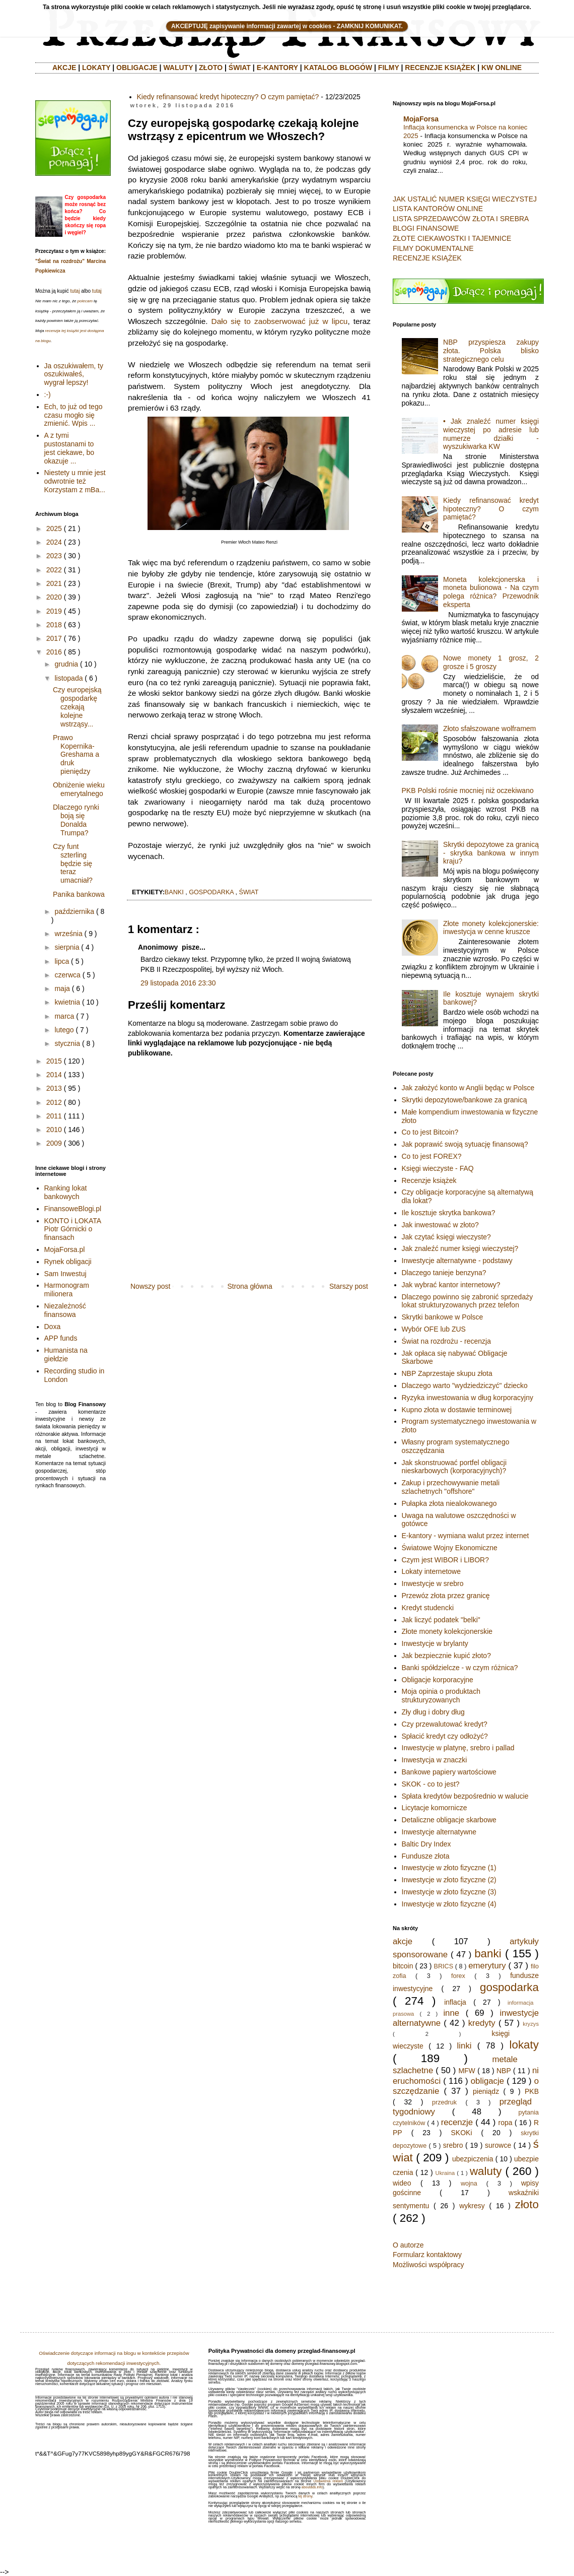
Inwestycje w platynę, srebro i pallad (458, 1748)
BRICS (444, 1966)
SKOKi (461, 2133)
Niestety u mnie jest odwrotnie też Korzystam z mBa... (75, 481)
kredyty (481, 2023)
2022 (54, 570)
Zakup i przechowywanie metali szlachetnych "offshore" (451, 1487)
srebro (453, 2145)
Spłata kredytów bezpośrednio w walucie (465, 1796)
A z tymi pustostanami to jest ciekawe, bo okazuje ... (69, 448)
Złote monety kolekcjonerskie (447, 1631)
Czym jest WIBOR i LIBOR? (445, 1560)
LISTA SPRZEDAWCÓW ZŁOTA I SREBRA (461, 219)
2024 (54, 542)
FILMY (388, 67)
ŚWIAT (240, 67)
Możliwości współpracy (428, 2265)
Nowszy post (150, 1286)
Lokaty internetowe (431, 1571)
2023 (54, 556)
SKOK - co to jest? (431, 1784)
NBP (503, 2071)
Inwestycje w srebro (433, 1583)
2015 (54, 1061)
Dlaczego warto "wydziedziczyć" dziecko (465, 1385)
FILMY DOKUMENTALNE (433, 248)
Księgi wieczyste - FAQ (438, 1168)
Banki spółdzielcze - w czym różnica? (460, 1668)
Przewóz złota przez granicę (446, 1596)
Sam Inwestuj (65, 1274)
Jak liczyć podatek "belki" (441, 1620)
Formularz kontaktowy (427, 2255)
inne (451, 2013)
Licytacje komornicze (434, 1808)
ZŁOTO (211, 67)
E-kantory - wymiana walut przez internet (465, 1536)
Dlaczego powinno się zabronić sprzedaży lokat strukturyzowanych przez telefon (467, 1301)
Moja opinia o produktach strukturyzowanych (441, 1695)
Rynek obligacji (68, 1262)
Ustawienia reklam (328, 2481)
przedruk (444, 2102)
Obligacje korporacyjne (437, 1680)
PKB (532, 2091)
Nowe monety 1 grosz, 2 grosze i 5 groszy (491, 662)
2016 (54, 652)
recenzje (457, 2122)
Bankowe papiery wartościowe (449, 1772)
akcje (402, 1941)
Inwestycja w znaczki (434, 1760)
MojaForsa (421, 119)
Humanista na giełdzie (66, 1354)
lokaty (524, 2044)
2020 (54, 597)
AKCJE (64, 67)
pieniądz (486, 2091)
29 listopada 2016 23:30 (178, 983)
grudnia (66, 664)
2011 (54, 1116)
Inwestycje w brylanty (435, 1643)
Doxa (52, 1327)
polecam (85, 301)
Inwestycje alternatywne (439, 1832)
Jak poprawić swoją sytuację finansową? (465, 1144)
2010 (54, 1130)
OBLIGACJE (137, 67)
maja (61, 988)
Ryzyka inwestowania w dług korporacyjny (467, 1398)
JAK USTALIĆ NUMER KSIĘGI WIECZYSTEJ (465, 199)
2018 (54, 625)
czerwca (67, 975)
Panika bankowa (79, 894)
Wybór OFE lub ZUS (434, 1329)
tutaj (75, 291)
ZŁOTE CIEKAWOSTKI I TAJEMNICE (452, 238)
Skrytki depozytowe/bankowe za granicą (464, 1100)
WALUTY (178, 67)
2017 (54, 638)
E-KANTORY (277, 67)
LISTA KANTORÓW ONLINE (438, 209)
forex (458, 1975)
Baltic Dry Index (426, 1844)
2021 (54, 583)
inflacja (455, 2002)
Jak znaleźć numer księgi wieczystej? (460, 1248)
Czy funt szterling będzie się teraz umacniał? (73, 863)
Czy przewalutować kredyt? (444, 1724)
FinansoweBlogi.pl (73, 1209)
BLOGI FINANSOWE (426, 228)
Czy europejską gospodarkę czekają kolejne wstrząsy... (77, 707)
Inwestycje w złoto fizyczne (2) (449, 1880)
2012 (54, 1102)
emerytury (487, 1965)
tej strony (305, 2496)
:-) (47, 394)
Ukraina (445, 2173)
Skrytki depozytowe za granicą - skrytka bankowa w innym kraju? (491, 853)
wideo (402, 2183)
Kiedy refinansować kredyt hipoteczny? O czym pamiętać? (228, 97)
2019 (54, 611)
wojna (469, 2183)
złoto (527, 2204)
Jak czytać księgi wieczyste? (446, 1237)
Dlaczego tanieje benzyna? (444, 1273)
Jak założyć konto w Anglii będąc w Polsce (468, 1088)
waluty (485, 2171)
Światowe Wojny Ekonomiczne (449, 1548)
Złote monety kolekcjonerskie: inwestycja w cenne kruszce (491, 927)
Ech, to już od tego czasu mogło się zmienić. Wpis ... (73, 415)
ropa (505, 2123)
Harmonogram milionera (66, 1289)
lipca (61, 961)
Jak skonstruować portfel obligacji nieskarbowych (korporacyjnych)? (454, 1467)
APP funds (61, 1338)
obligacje (487, 2081)
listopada (68, 678)
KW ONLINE (501, 67)
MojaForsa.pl (64, 1249)
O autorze (408, 2245)
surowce (498, 2145)
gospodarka (211, 892)
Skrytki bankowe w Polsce (442, 1317)
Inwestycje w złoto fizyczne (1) (449, 1868)
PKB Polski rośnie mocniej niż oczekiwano (468, 790)
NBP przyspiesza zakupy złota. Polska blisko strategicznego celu (491, 350)
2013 (54, 1088)
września (68, 934)
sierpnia (66, 947)
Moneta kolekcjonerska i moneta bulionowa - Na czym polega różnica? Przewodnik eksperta (491, 592)
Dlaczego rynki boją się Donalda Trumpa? (76, 819)
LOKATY (96, 67)
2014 (54, 1075)
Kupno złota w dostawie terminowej (457, 1410)
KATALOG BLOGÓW (338, 67)
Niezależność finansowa (65, 1310)
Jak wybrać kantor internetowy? (451, 1285)
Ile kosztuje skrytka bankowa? (448, 1213)
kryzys (531, 2024)
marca (64, 1016)
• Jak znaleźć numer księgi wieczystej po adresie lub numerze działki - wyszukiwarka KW (491, 433)
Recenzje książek (429, 1180)
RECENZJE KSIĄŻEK (440, 67)
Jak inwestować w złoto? (440, 1225)
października (74, 911)
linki (464, 2046)
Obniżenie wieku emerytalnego (79, 789)
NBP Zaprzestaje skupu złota (447, 1373)
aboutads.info (312, 2487)
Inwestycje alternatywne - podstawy (457, 1261)
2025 (54, 528)
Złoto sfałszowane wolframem (489, 728)
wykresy (472, 2206)
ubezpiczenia (472, 2159)
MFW (466, 2071)
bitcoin (403, 1966)
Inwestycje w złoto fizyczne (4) (449, 1904)
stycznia (67, 1043)
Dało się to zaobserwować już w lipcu (279, 321)
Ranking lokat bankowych (65, 1192)
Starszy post (348, 1286)
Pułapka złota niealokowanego (449, 1503)
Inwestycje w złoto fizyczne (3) (449, 1892)
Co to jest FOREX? (432, 1156)
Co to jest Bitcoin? (430, 1132)
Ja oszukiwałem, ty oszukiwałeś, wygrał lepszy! (73, 374)
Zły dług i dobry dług (433, 1712)
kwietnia (67, 1002)
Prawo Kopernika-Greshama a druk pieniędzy (76, 754)
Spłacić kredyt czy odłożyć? (445, 1736)
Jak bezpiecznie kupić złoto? (446, 1656)
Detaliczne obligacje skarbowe (449, 1820)
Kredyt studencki (428, 1608)
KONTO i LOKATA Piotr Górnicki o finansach (72, 1229)
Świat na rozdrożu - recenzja (446, 1341)
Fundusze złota (426, 1856)
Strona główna (249, 1286)
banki (174, 892)
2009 (54, 1143)
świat (249, 892)
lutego (64, 1030)
